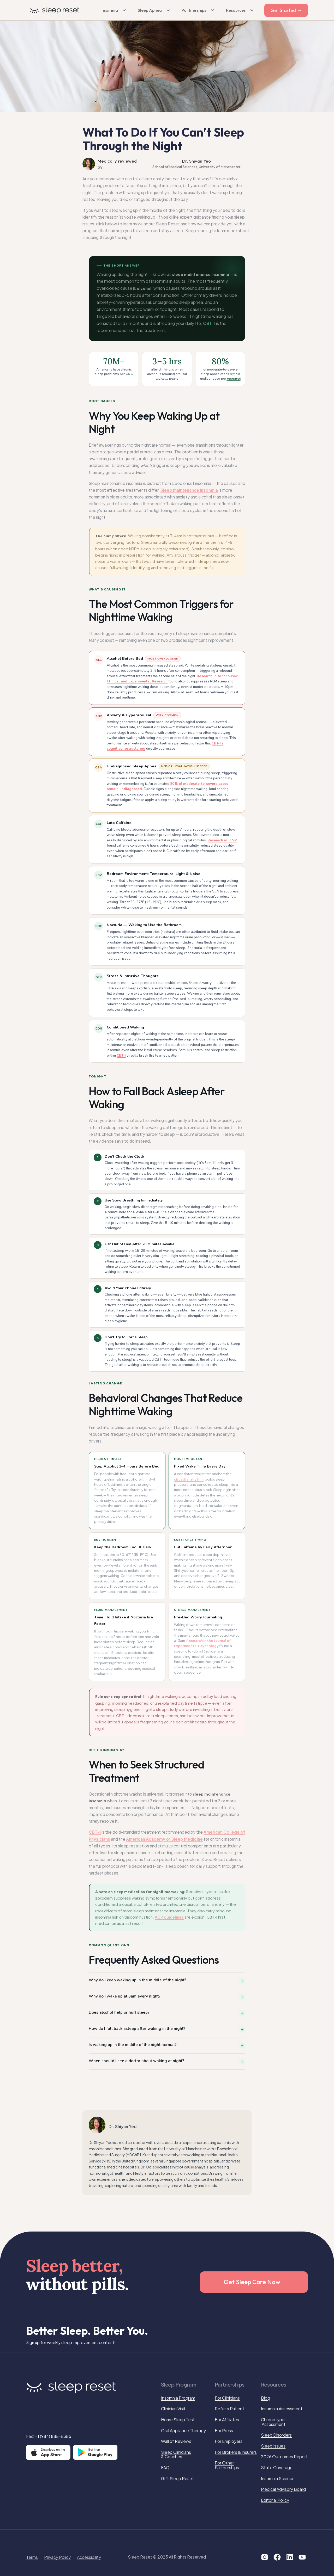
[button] (111, 10)
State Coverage (277, 2467)
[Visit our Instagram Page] (264, 2557)
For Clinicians (227, 2398)
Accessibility (89, 2557)
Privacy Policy (57, 2557)
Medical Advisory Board (283, 2489)
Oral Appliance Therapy (183, 2430)
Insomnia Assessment (281, 2408)
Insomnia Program (178, 2398)
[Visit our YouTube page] (302, 2557)
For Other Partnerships (227, 2465)
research (234, 378)
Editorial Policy (275, 2500)
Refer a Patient (229, 2408)
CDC (129, 374)
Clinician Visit (173, 2408)
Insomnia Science (278, 2478)
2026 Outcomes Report (284, 2456)
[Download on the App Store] (48, 2452)
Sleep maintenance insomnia (189, 490)
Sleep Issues (273, 2446)
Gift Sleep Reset (177, 2478)
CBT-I (209, 323)
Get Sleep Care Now (252, 2282)
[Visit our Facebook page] (277, 2557)
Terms (32, 2557)
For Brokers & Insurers (236, 2452)
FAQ (165, 2467)
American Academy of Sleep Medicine (164, 1839)
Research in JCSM (222, 840)
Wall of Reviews (176, 2441)
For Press (224, 2430)
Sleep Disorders (276, 2435)
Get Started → (286, 10)
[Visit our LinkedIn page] (289, 2557)
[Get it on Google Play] (95, 2452)
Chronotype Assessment (273, 2421)
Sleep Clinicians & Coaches (176, 2454)
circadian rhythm (189, 1479)
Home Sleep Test (178, 2419)
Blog (265, 2398)
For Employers (228, 2441)
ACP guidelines (169, 1917)
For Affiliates (227, 2419)
